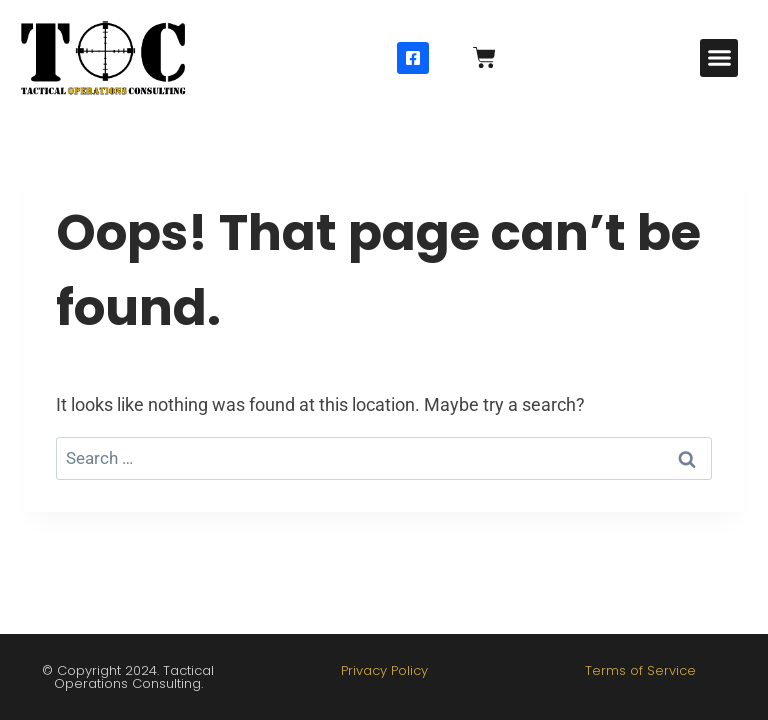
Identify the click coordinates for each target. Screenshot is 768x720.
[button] (719, 58)
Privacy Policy (384, 670)
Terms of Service (640, 670)
